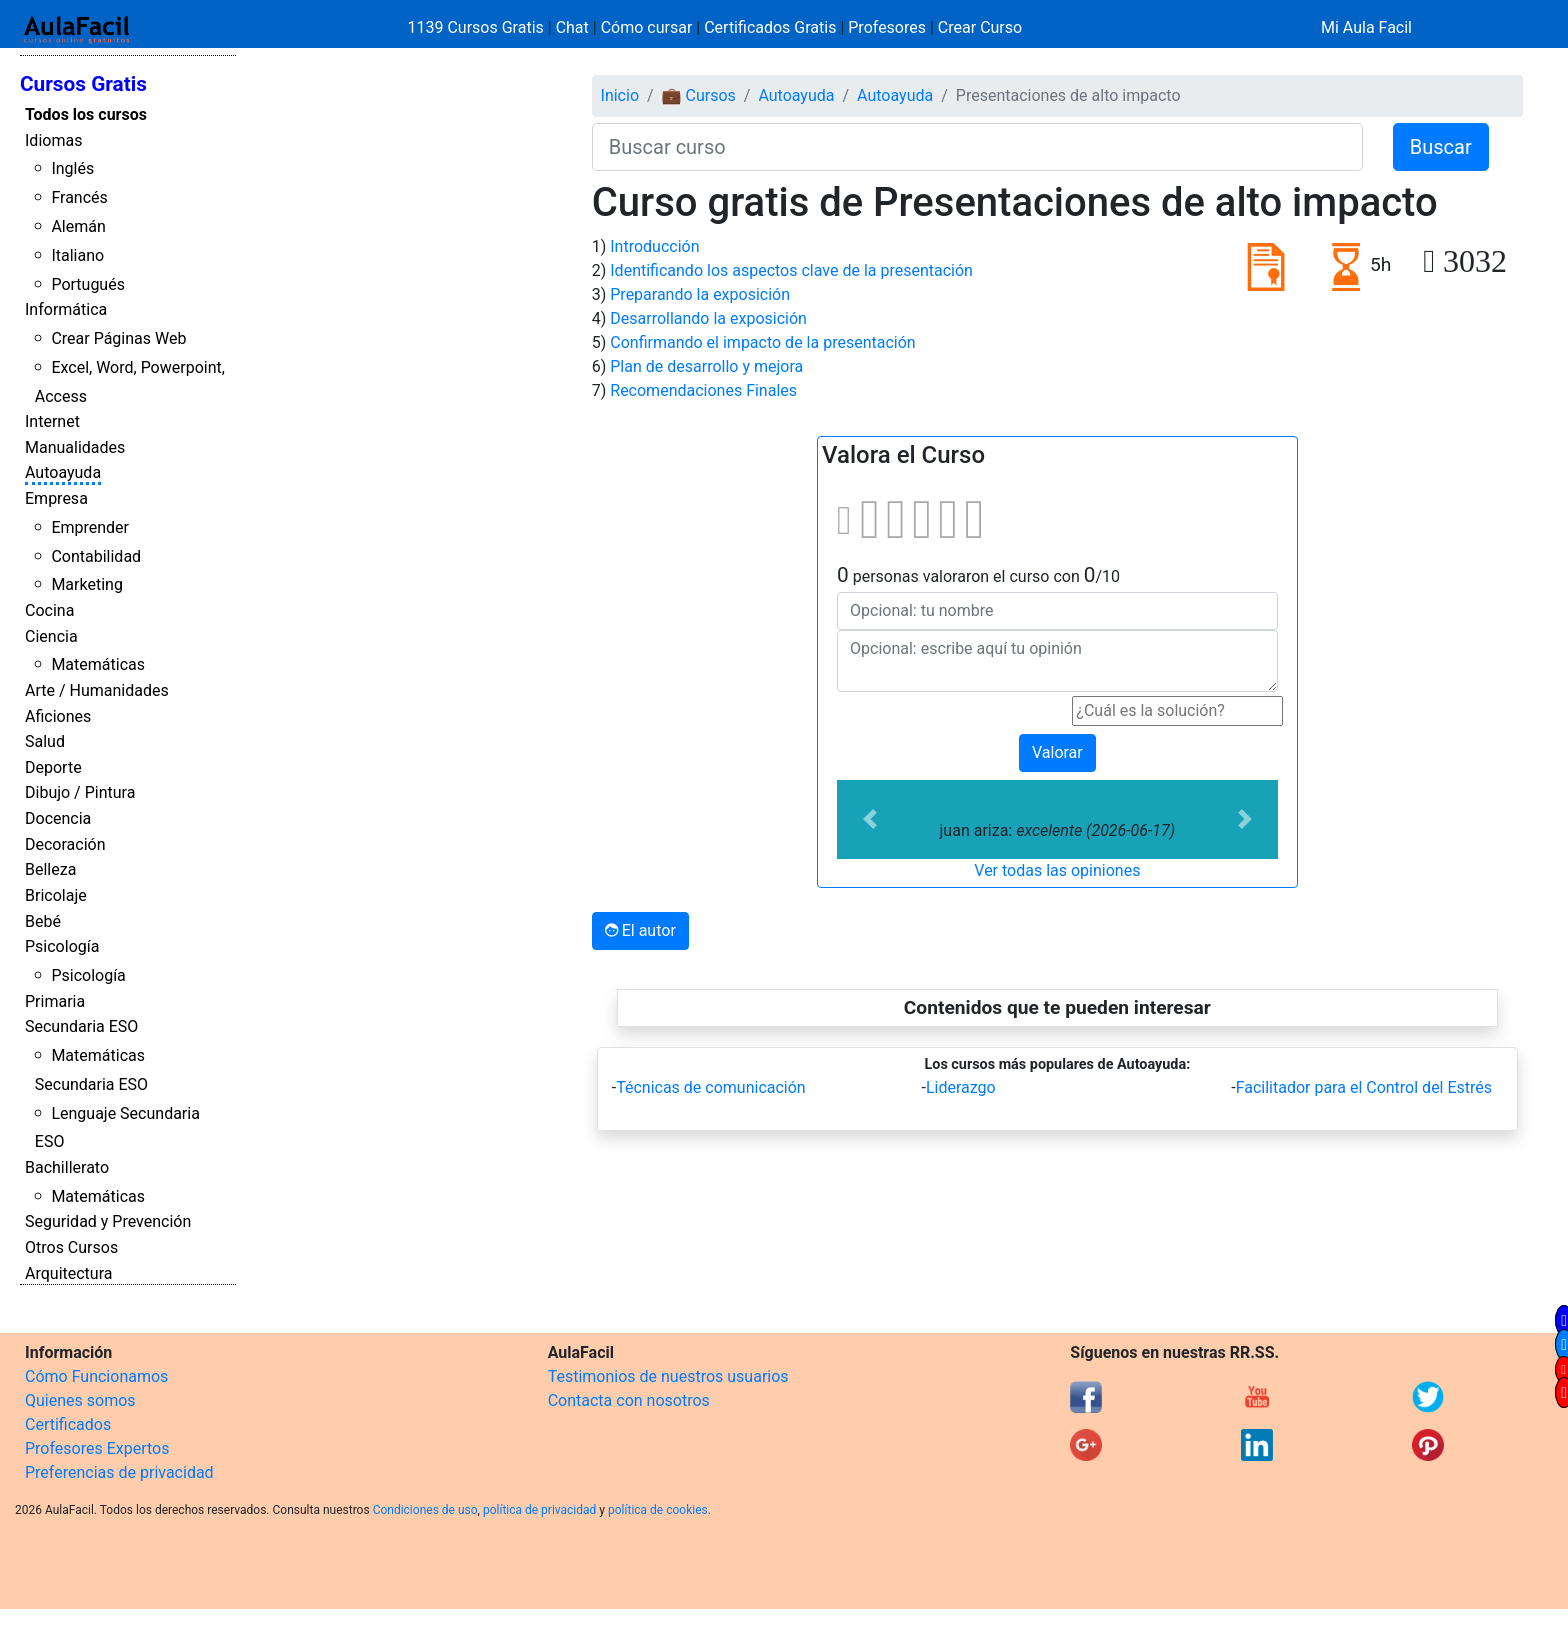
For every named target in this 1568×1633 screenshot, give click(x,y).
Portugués (88, 284)
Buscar (1441, 147)
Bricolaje (56, 895)
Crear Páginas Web (118, 338)
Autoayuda (63, 472)
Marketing (86, 584)
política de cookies (658, 1510)
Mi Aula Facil (1366, 27)
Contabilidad (96, 556)
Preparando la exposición (700, 294)
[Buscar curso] (977, 147)
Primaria (55, 1001)
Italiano (77, 255)
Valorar (1057, 752)
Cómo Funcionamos (96, 1376)
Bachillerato (67, 1167)
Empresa (56, 498)
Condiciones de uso (425, 1510)
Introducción (654, 246)
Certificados (68, 1424)
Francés (79, 197)
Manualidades (75, 447)
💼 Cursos (699, 95)
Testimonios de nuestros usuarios (668, 1376)
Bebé (43, 921)
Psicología (62, 946)
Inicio (620, 95)
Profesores (887, 27)
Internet (52, 421)
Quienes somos (80, 1400)
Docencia (58, 818)
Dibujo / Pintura (80, 792)
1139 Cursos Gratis (478, 27)
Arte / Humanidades (97, 690)
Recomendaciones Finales (703, 390)
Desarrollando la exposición (708, 318)
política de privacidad (539, 1510)
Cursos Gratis (83, 84)
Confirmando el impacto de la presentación (762, 342)
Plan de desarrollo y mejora (706, 366)
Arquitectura (68, 1273)
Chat (572, 27)
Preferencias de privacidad (119, 1472)
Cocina (49, 610)
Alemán (78, 226)
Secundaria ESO (81, 1026)
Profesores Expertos (97, 1448)
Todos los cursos (86, 114)
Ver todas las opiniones (1057, 870)
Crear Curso (980, 27)
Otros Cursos (71, 1247)
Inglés (72, 168)
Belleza (50, 869)
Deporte (53, 767)
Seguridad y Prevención (108, 1221)
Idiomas (53, 140)
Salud (45, 741)
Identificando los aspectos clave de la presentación (791, 270)
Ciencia (51, 636)
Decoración (65, 844)
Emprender (90, 527)
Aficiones (58, 716)
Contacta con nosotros (629, 1400)
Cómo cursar (647, 27)
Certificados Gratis (770, 27)
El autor (640, 930)
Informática (66, 309)
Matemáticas (98, 664)
